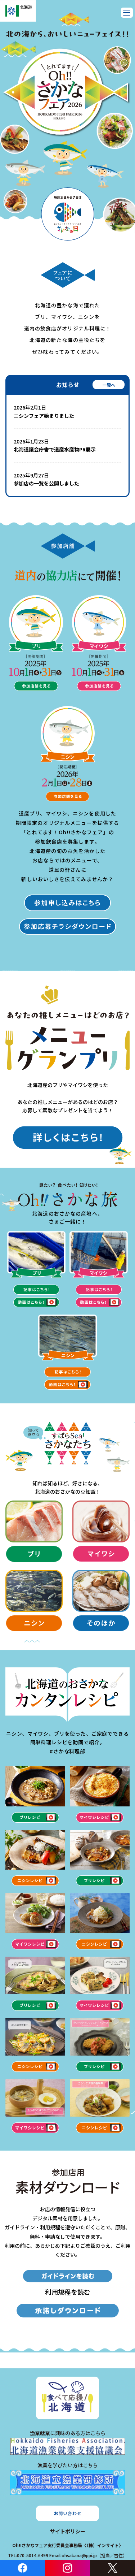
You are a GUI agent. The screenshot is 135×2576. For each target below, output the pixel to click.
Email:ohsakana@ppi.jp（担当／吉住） (88, 2555)
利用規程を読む (67, 2291)
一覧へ (108, 385)
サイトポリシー (67, 2531)
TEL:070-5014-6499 (28, 2555)
